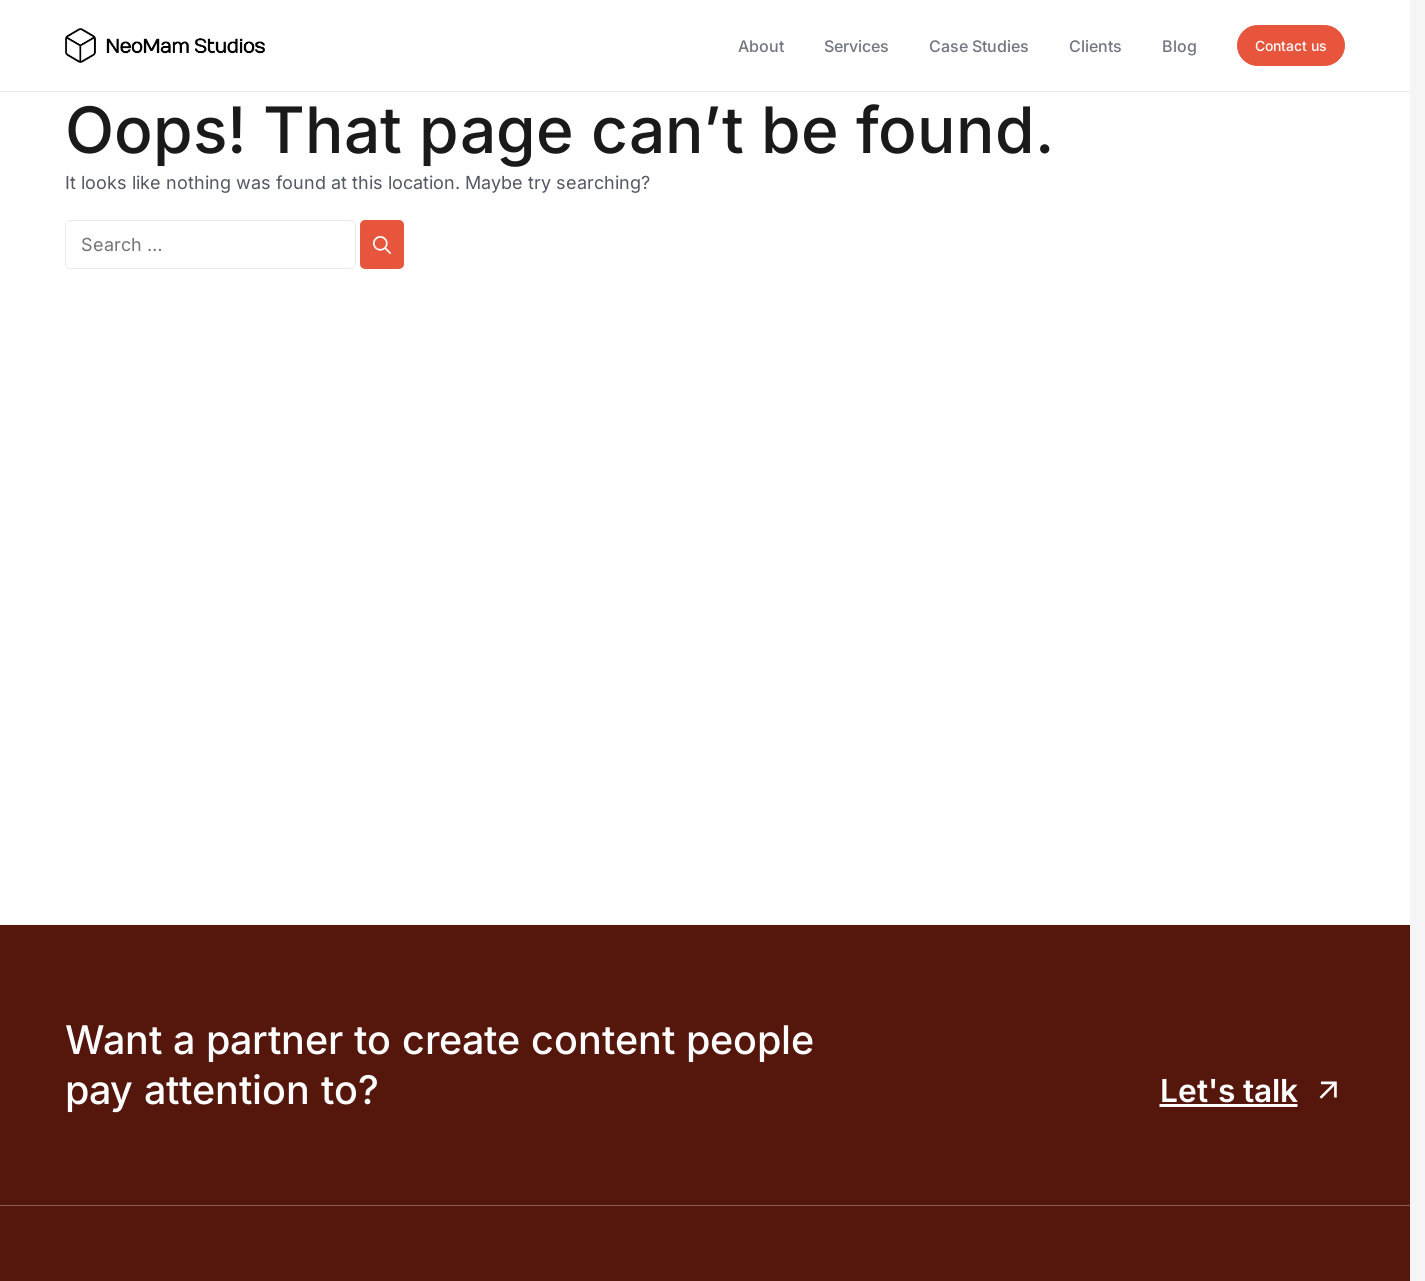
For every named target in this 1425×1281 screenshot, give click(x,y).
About (761, 46)
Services (856, 46)
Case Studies (979, 46)
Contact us (1291, 45)
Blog (1179, 46)
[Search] (382, 244)
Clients (1095, 46)
